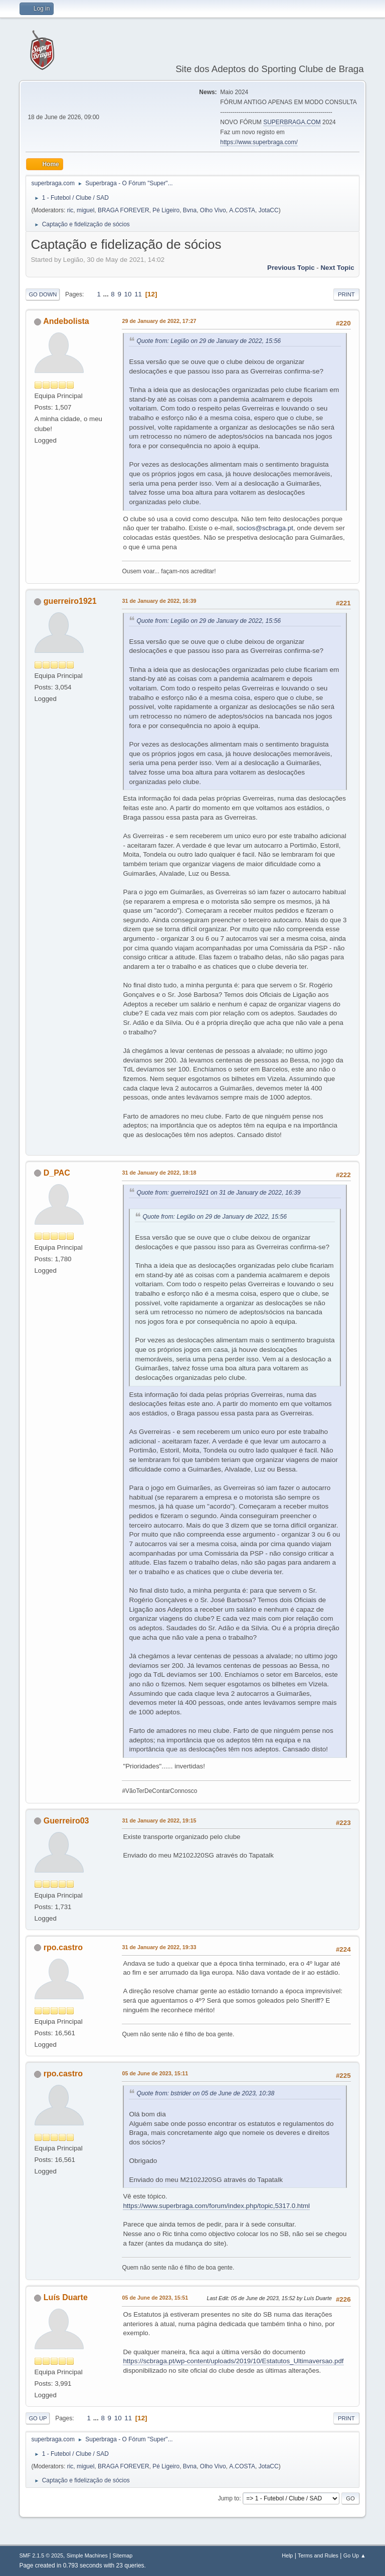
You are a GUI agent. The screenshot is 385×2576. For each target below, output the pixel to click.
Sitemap (123, 2555)
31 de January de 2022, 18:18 (159, 1173)
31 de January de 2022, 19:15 (159, 1820)
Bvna (190, 210)
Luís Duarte (66, 2297)
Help (287, 2555)
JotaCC (269, 210)
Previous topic (291, 267)
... (107, 294)
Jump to (229, 2498)
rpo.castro (63, 1947)
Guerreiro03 (66, 1820)
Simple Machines (87, 2555)
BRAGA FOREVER (123, 210)
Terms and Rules (318, 2555)
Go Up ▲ (354, 2555)
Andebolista (66, 321)
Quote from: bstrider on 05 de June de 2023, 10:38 (205, 2093)
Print (346, 294)
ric (70, 210)
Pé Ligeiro (165, 210)
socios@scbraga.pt (264, 528)
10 (128, 294)
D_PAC (57, 1173)
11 (138, 294)
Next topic (337, 267)
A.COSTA (242, 210)
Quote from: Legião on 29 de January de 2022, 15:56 (208, 340)
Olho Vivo (213, 210)
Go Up (38, 2418)
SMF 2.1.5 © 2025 (41, 2555)
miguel (85, 210)
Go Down (43, 294)
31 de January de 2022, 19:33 (159, 1947)
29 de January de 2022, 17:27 (159, 321)
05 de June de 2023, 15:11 (155, 2073)
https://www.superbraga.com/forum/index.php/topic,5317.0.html (216, 2206)
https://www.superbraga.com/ (259, 142)
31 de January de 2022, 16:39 (159, 601)
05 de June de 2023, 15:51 (155, 2298)
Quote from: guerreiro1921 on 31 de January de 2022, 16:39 (218, 1192)
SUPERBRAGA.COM (292, 122)
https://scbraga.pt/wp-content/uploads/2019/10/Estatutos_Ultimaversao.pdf (233, 2361)
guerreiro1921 (70, 601)
